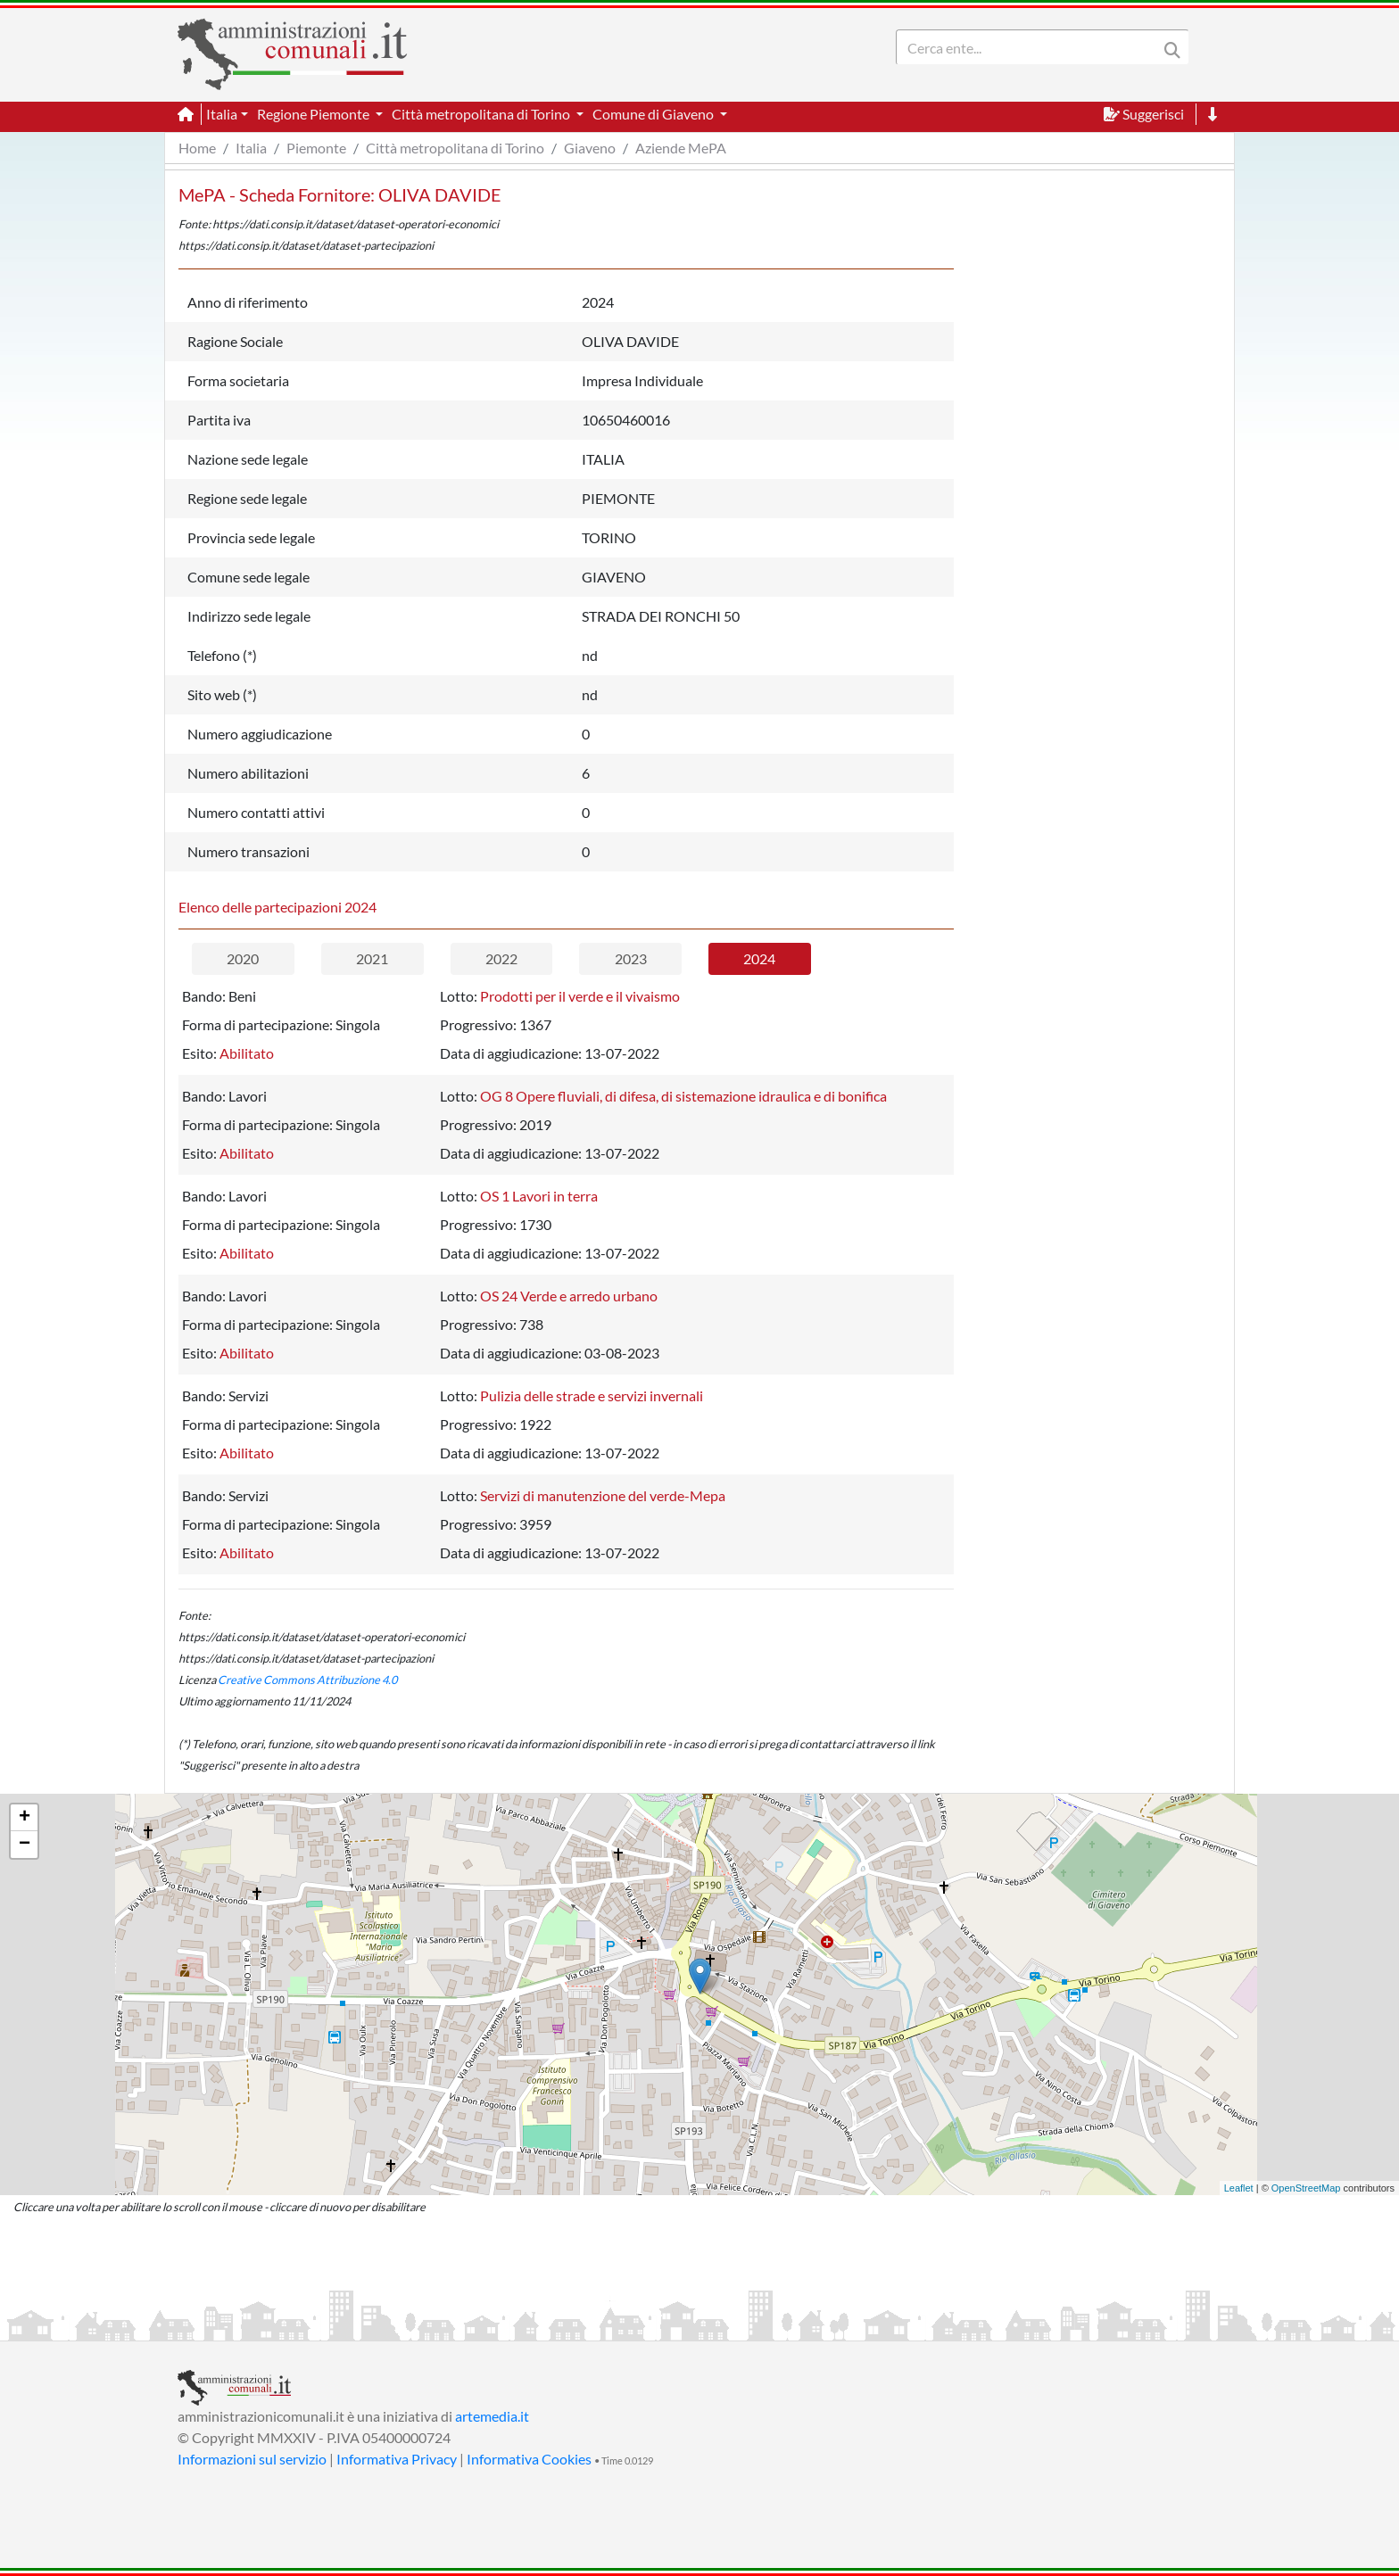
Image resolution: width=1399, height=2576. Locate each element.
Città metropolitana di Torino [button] (482, 113)
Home (197, 147)
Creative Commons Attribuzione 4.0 (307, 1679)
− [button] (24, 1844)
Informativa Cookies (529, 2458)
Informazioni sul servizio (252, 2458)
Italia (251, 147)
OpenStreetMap (1306, 2188)
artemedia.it (492, 2415)
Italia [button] (221, 113)
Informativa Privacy (396, 2458)
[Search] (1030, 47)
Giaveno (590, 147)
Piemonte (316, 147)
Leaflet (1239, 2188)
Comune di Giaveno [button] (654, 113)
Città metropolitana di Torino (455, 147)
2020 (243, 958)
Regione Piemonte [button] (314, 113)
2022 (501, 958)
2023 (631, 958)
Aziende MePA (680, 147)
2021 (372, 958)
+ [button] (24, 1817)
